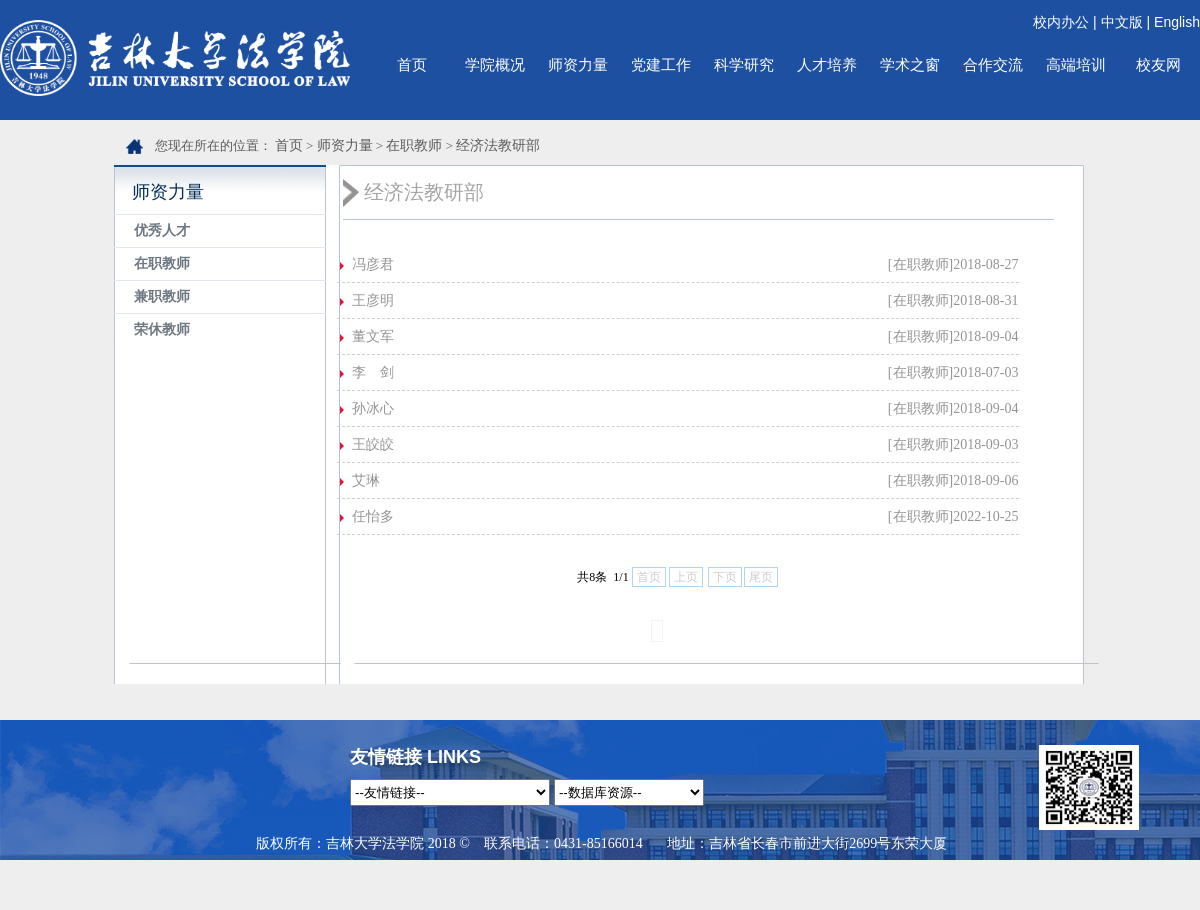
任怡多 (373, 516)
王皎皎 (373, 444)
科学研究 (744, 64)
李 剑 (373, 372)
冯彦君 (373, 264)
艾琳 (366, 480)
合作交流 (993, 64)
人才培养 (827, 64)
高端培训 (1076, 64)
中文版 (1122, 22)
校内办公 (1061, 22)
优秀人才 (162, 230)
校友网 (1158, 64)
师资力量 (578, 64)
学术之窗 (910, 64)
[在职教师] (920, 264)
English (1177, 22)
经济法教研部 (498, 145)
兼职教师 (162, 296)
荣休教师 (162, 329)
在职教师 (414, 145)
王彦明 (373, 300)
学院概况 (495, 64)
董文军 (373, 336)
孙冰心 (373, 408)
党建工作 (661, 64)
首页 (412, 64)
